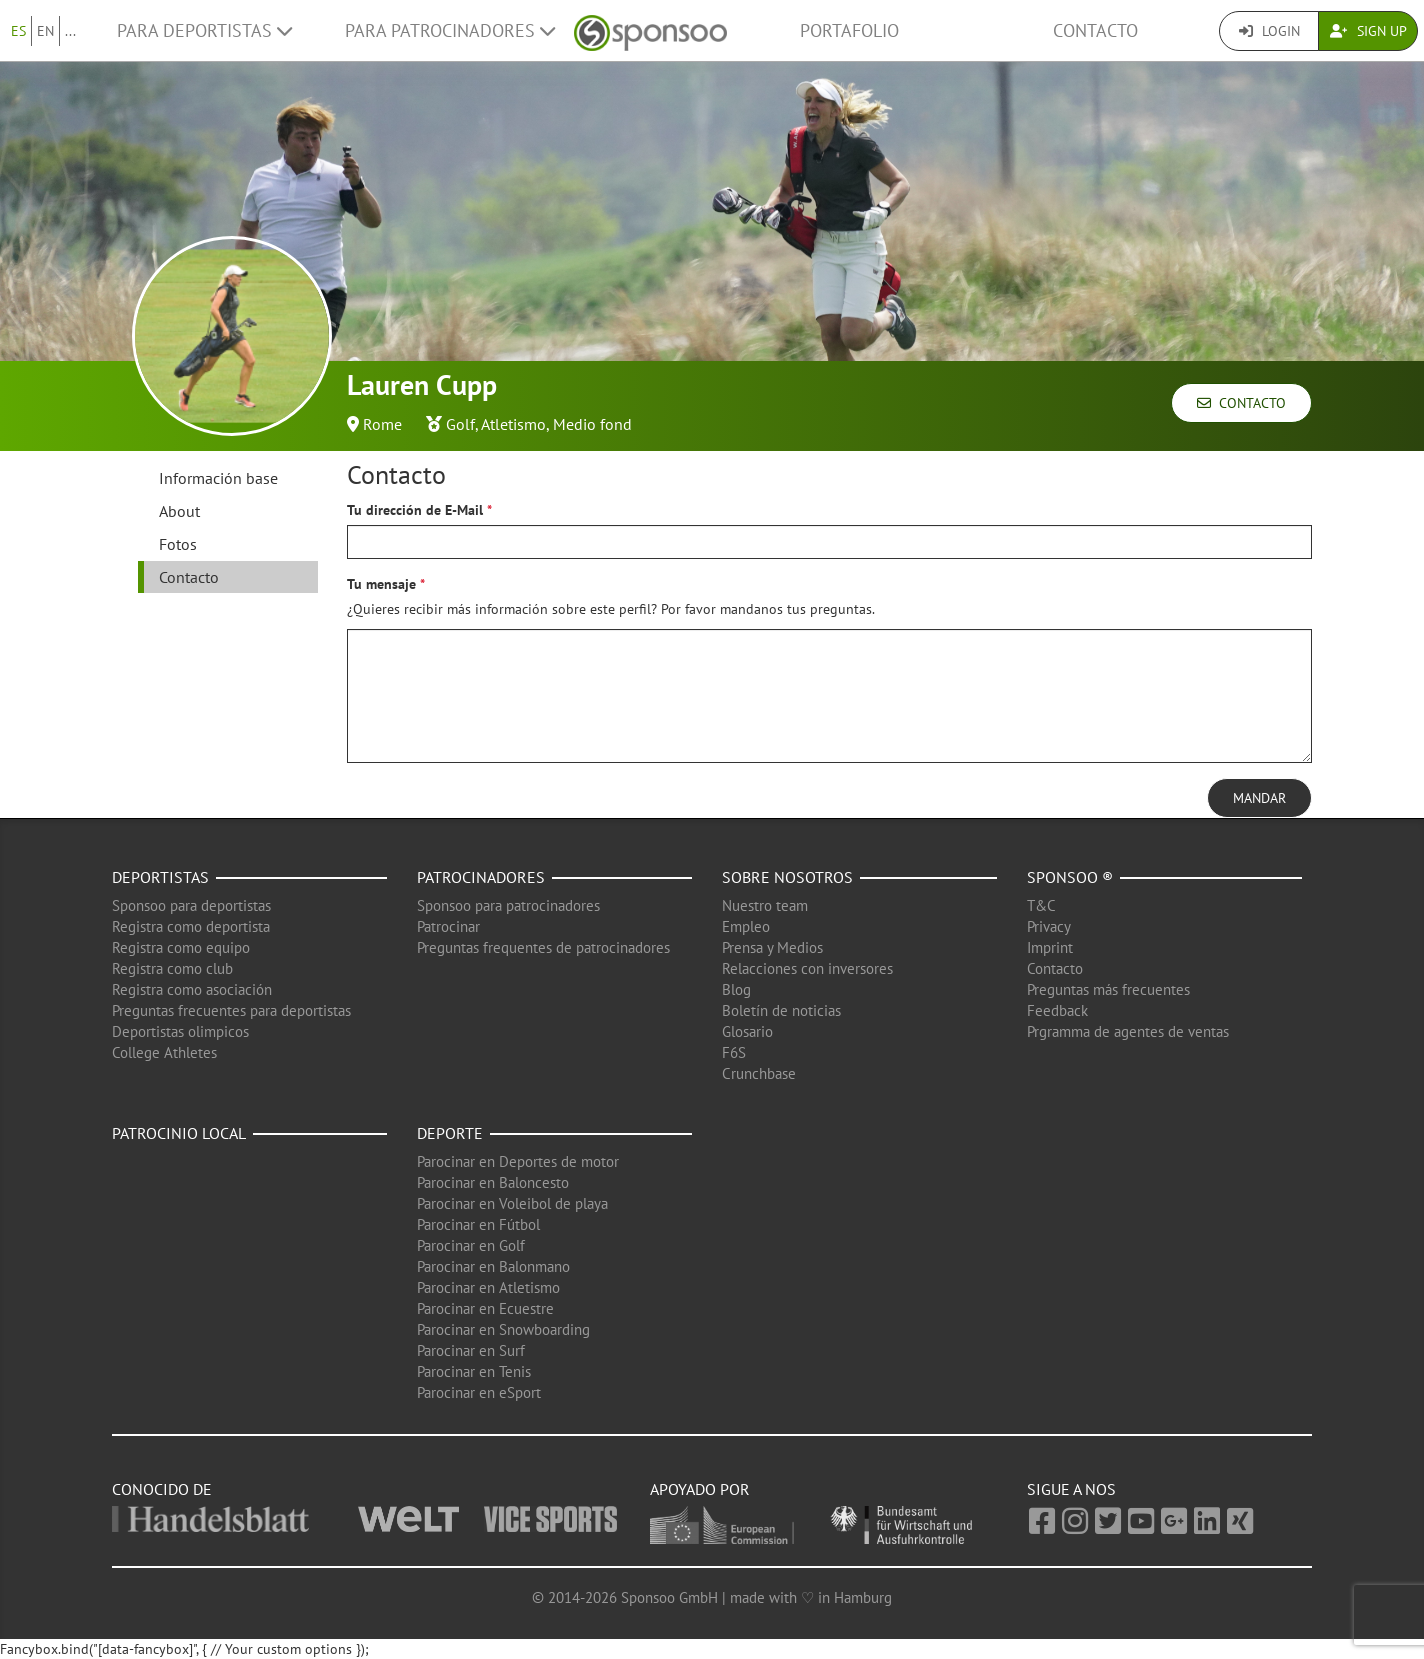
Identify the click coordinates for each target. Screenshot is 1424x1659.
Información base (218, 478)
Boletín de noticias (781, 1010)
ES (18, 31)
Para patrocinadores (450, 30)
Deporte (450, 1133)
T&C (1041, 905)
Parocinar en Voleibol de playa (512, 1203)
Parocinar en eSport (479, 1392)
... (70, 31)
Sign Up (1368, 31)
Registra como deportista (191, 926)
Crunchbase (759, 1073)
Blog (736, 989)
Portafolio (849, 30)
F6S (734, 1052)
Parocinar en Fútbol (478, 1224)
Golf (460, 424)
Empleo (746, 926)
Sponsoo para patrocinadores (508, 905)
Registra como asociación (192, 989)
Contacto (1095, 30)
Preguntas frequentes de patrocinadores (543, 947)
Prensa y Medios (772, 947)
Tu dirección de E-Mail (415, 510)
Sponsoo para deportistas (191, 905)
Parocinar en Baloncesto (493, 1182)
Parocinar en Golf (471, 1245)
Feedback (1057, 1010)
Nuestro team (765, 905)
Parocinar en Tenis (474, 1371)
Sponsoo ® (1070, 877)
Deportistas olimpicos (180, 1031)
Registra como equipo (181, 947)
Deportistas (160, 877)
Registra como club (172, 968)
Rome (382, 424)
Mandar (1259, 798)
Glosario (747, 1031)
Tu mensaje (381, 584)
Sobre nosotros (787, 877)
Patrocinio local (179, 1133)
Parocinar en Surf (471, 1350)
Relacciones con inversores (807, 968)
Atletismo (513, 424)
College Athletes (164, 1052)
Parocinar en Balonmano (493, 1266)
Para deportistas (204, 30)
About (179, 511)
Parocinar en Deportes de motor (518, 1161)
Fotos (178, 544)
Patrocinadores (481, 877)
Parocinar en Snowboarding (503, 1329)
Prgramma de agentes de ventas (1128, 1031)
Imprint (1050, 947)
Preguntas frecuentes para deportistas (231, 1010)
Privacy (1049, 926)
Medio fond (592, 424)
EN (45, 31)
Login (1269, 31)
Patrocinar (448, 926)
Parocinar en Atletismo (488, 1287)
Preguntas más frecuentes (1108, 989)
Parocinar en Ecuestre (485, 1308)
